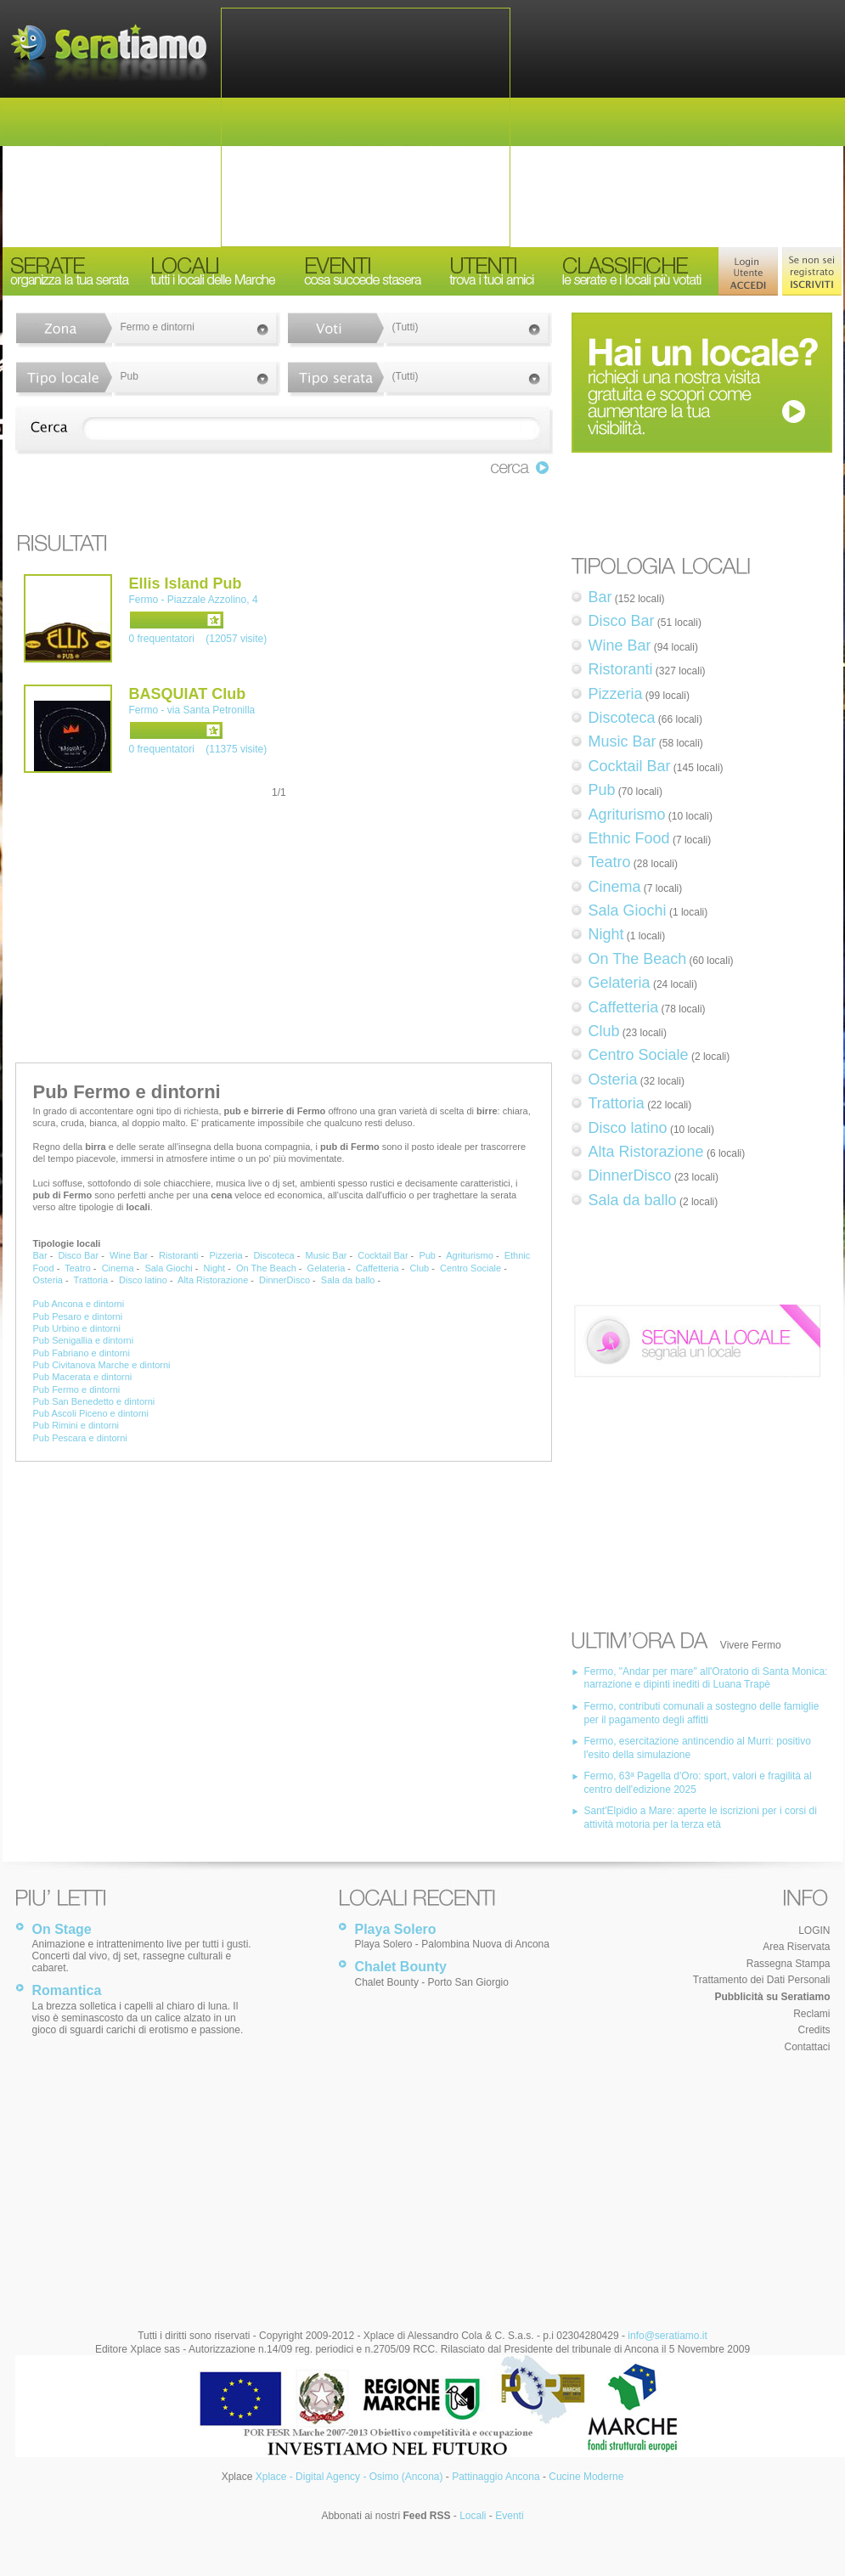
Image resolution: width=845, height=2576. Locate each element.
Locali (472, 2516)
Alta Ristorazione (212, 1280)
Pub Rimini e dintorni (76, 1425)
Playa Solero (396, 1929)
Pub (427, 1255)
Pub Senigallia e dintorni (83, 1340)
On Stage (62, 1929)
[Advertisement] (366, 127)
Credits (813, 2030)
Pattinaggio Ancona (495, 2477)
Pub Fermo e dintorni (77, 1389)
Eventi (509, 2516)
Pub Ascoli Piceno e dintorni (91, 1413)
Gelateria (326, 1268)
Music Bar (326, 1255)
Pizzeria (225, 1255)
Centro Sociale (470, 1268)
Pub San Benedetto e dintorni (94, 1401)
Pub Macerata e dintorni (82, 1377)
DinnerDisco (284, 1280)
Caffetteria (377, 1268)
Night (215, 1268)
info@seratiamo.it (667, 2336)
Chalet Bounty (401, 1966)
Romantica (67, 1990)
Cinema (118, 1268)
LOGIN (814, 1930)
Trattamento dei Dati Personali (762, 1980)
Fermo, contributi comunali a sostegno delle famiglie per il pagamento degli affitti (702, 1713)
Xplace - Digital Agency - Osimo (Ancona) (349, 2477)
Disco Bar (78, 1255)
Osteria (48, 1280)
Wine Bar (129, 1255)
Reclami (811, 2014)
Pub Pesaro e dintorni (78, 1316)
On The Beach (266, 1268)
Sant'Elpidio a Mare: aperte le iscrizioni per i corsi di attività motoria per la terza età (700, 1817)
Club (420, 1268)
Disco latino (143, 1280)
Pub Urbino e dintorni (77, 1328)
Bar (40, 1255)
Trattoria (91, 1280)
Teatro (78, 1268)
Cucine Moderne (586, 2477)
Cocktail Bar (383, 1255)
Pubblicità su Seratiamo (772, 1997)
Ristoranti (178, 1255)
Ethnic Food (629, 838)
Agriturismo (469, 1255)
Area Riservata (796, 1947)
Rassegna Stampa (788, 1964)
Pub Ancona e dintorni (79, 1304)
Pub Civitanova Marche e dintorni (102, 1365)
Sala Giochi (168, 1268)
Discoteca (273, 1255)
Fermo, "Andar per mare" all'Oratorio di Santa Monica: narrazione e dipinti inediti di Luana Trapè (706, 1678)
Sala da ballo (348, 1280)
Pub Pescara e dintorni (80, 1438)
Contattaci (807, 2047)
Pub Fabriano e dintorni (81, 1353)
